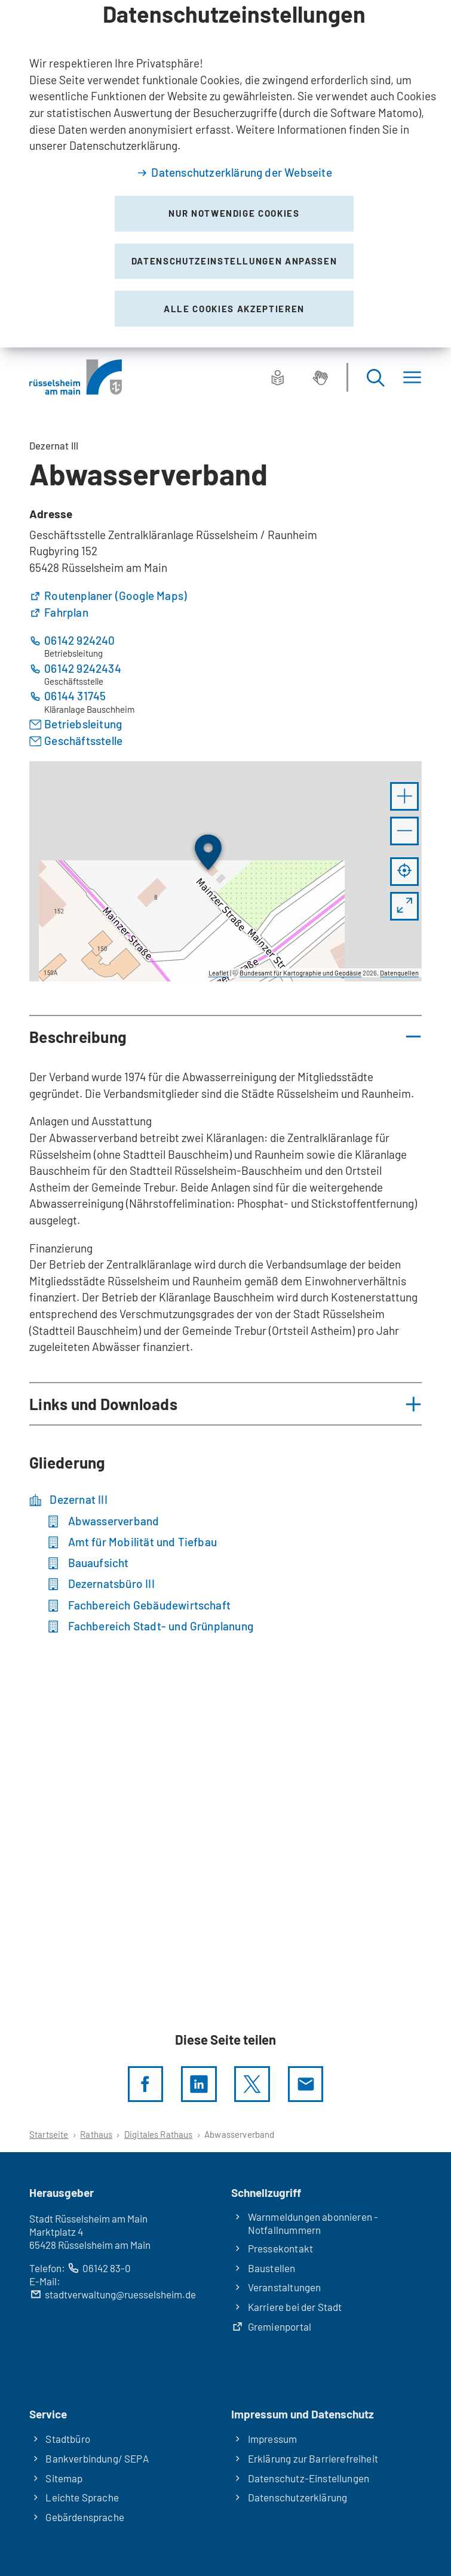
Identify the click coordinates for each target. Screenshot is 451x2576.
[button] (404, 796)
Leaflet (218, 973)
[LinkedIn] (199, 2084)
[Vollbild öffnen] (404, 906)
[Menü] (412, 377)
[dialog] (225, 173)
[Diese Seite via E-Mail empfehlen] (306, 2084)
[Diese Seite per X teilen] (252, 2084)
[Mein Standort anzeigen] (404, 871)
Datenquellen (399, 973)
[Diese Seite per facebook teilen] (146, 2084)
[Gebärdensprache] (320, 377)
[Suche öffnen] (375, 377)
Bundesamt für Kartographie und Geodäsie (300, 973)
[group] (225, 871)
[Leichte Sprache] (277, 377)
